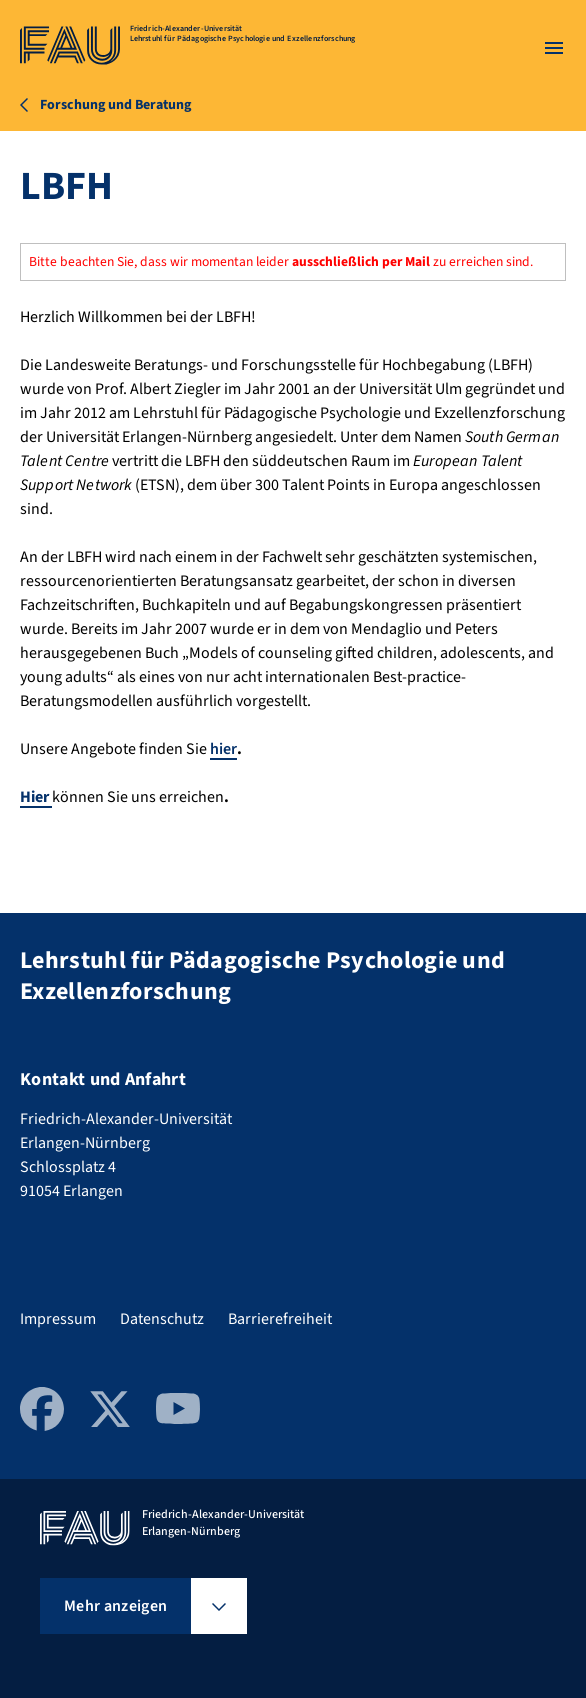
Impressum (58, 1319)
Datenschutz (162, 1319)
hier (223, 749)
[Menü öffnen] (554, 48)
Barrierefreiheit (280, 1319)
